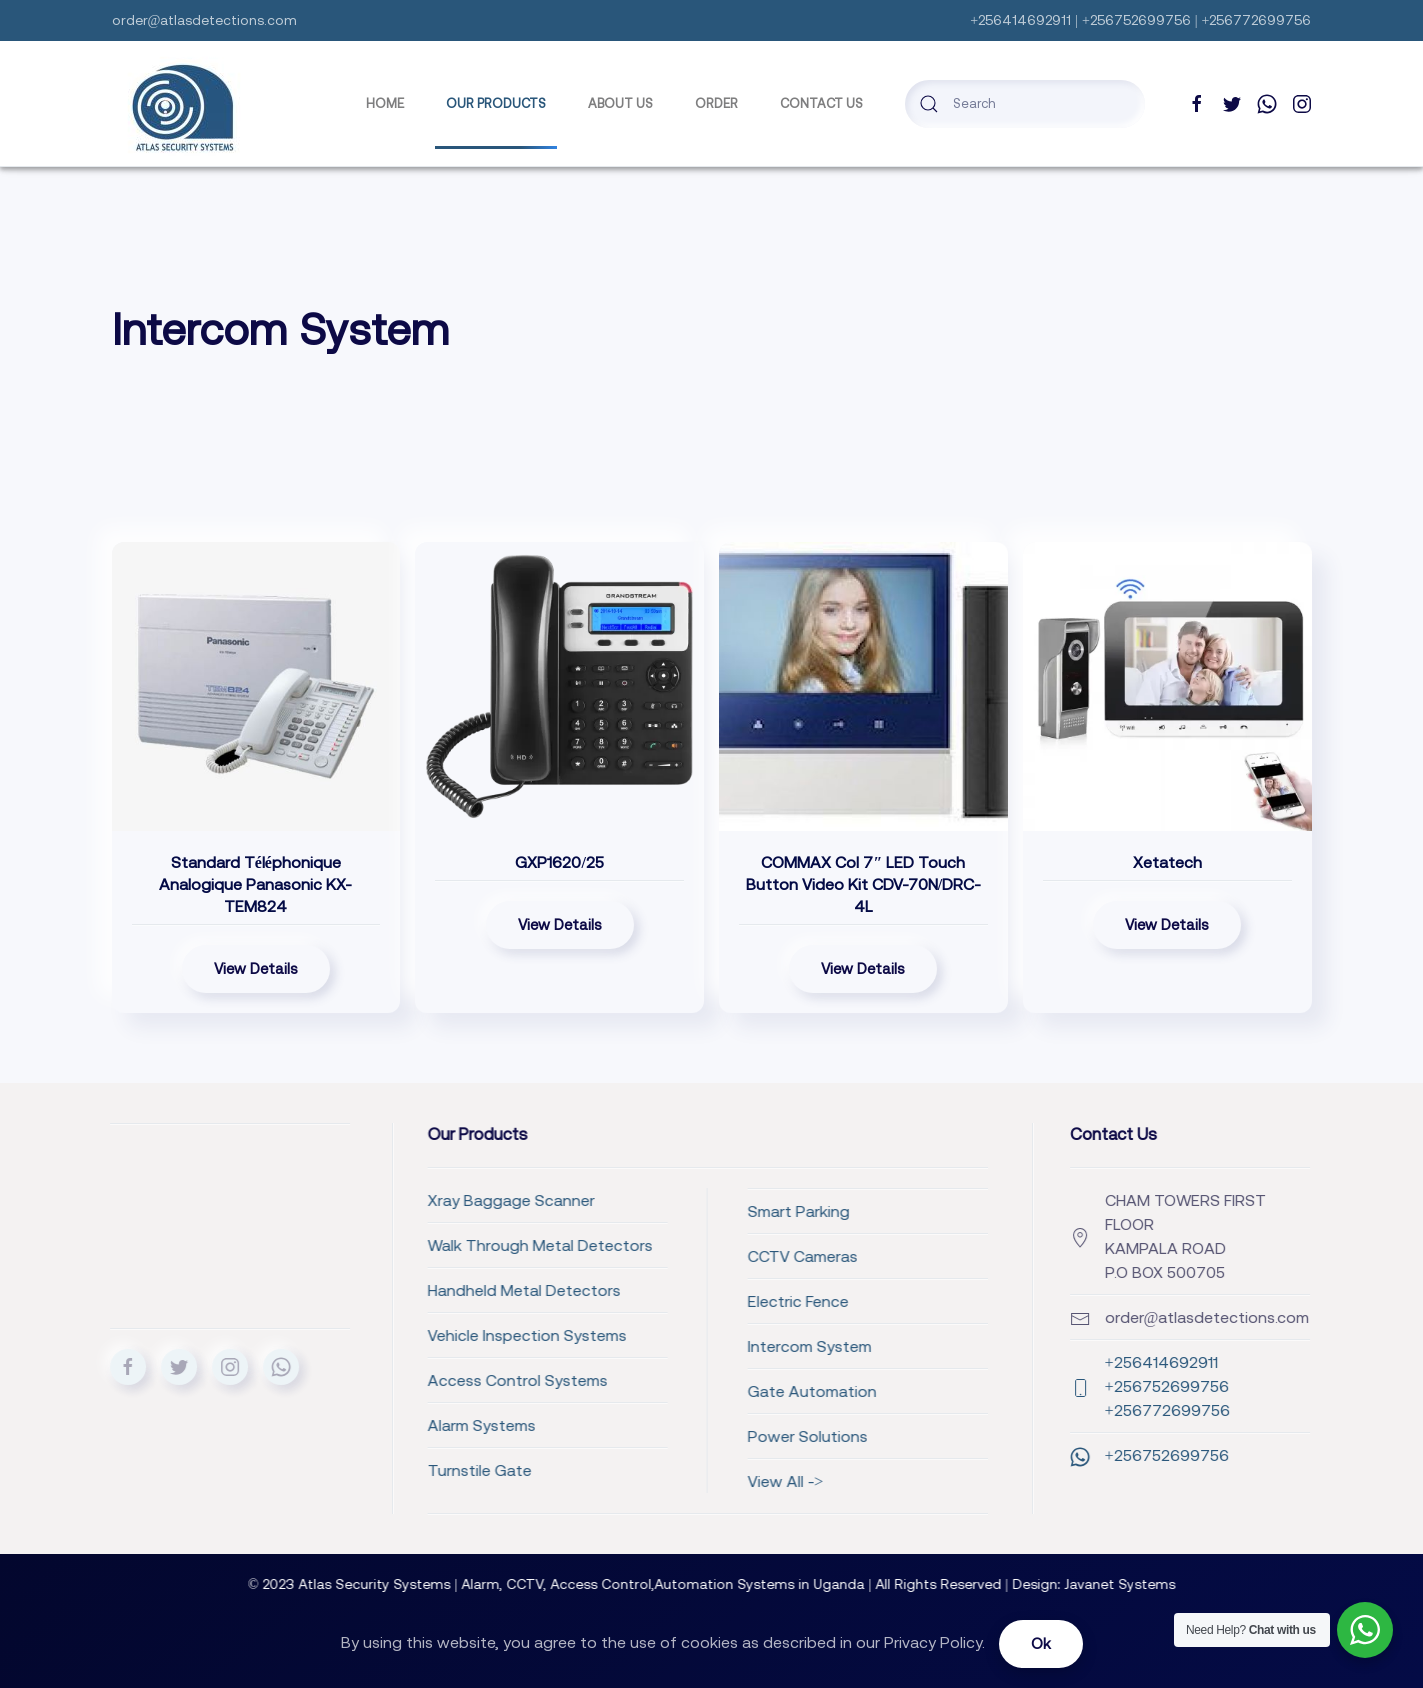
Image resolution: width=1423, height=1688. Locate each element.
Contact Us (821, 103)
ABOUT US (620, 103)
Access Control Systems (345, 1380)
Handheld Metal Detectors (351, 1290)
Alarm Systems (309, 1425)
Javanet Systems (1135, 1584)
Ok (1041, 1643)
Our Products (496, 103)
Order (716, 103)
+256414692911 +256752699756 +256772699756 (1093, 1386)
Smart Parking (626, 1211)
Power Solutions (635, 1436)
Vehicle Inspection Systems (354, 1335)
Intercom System (637, 1346)
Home (385, 103)
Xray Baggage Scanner (338, 1200)
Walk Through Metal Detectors (367, 1245)
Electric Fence (625, 1301)
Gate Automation (639, 1391)
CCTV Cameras (630, 1256)
